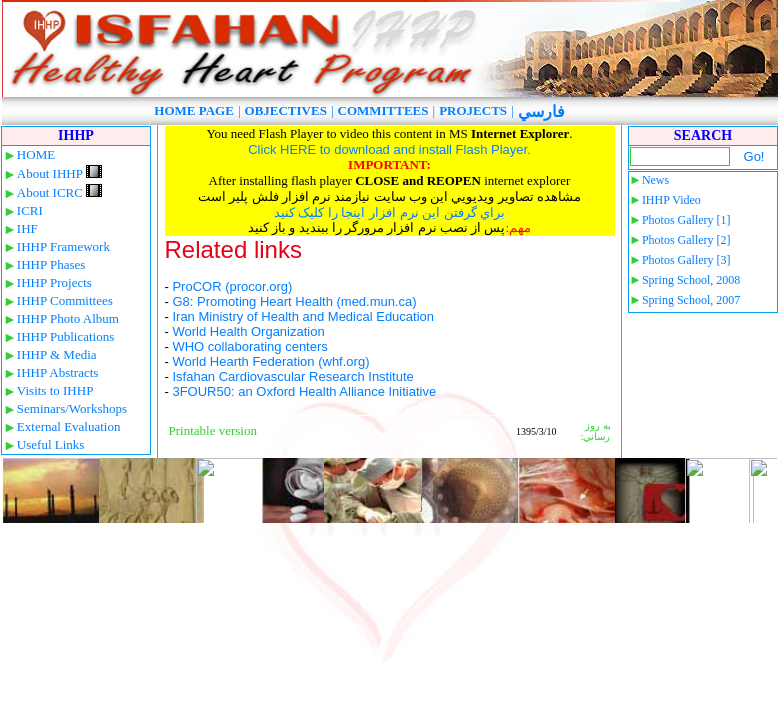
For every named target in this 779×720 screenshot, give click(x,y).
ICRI (30, 210)
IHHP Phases (51, 264)
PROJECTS (473, 110)
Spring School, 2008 (691, 280)
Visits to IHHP (55, 390)
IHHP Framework (63, 246)
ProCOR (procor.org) (232, 286)
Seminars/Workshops (72, 408)
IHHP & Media (57, 354)
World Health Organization (248, 331)
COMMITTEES (383, 110)
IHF (27, 228)
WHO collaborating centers (249, 346)
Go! (754, 156)
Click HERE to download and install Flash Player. (389, 149)
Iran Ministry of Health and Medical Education (303, 316)
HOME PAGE (194, 110)
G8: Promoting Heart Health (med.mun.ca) (294, 301)
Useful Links (51, 444)
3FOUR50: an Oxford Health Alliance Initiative (304, 391)
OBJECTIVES (286, 110)
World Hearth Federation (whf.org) (270, 361)
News (655, 180)
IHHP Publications (65, 336)
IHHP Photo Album (68, 318)
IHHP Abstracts (58, 372)
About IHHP (59, 173)
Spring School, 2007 (691, 300)
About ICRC (59, 192)
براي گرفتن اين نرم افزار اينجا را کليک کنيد (390, 212)
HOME (36, 154)
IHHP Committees (65, 300)
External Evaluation (69, 426)
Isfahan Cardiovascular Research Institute (292, 376)
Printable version (213, 430)
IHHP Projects (54, 282)
